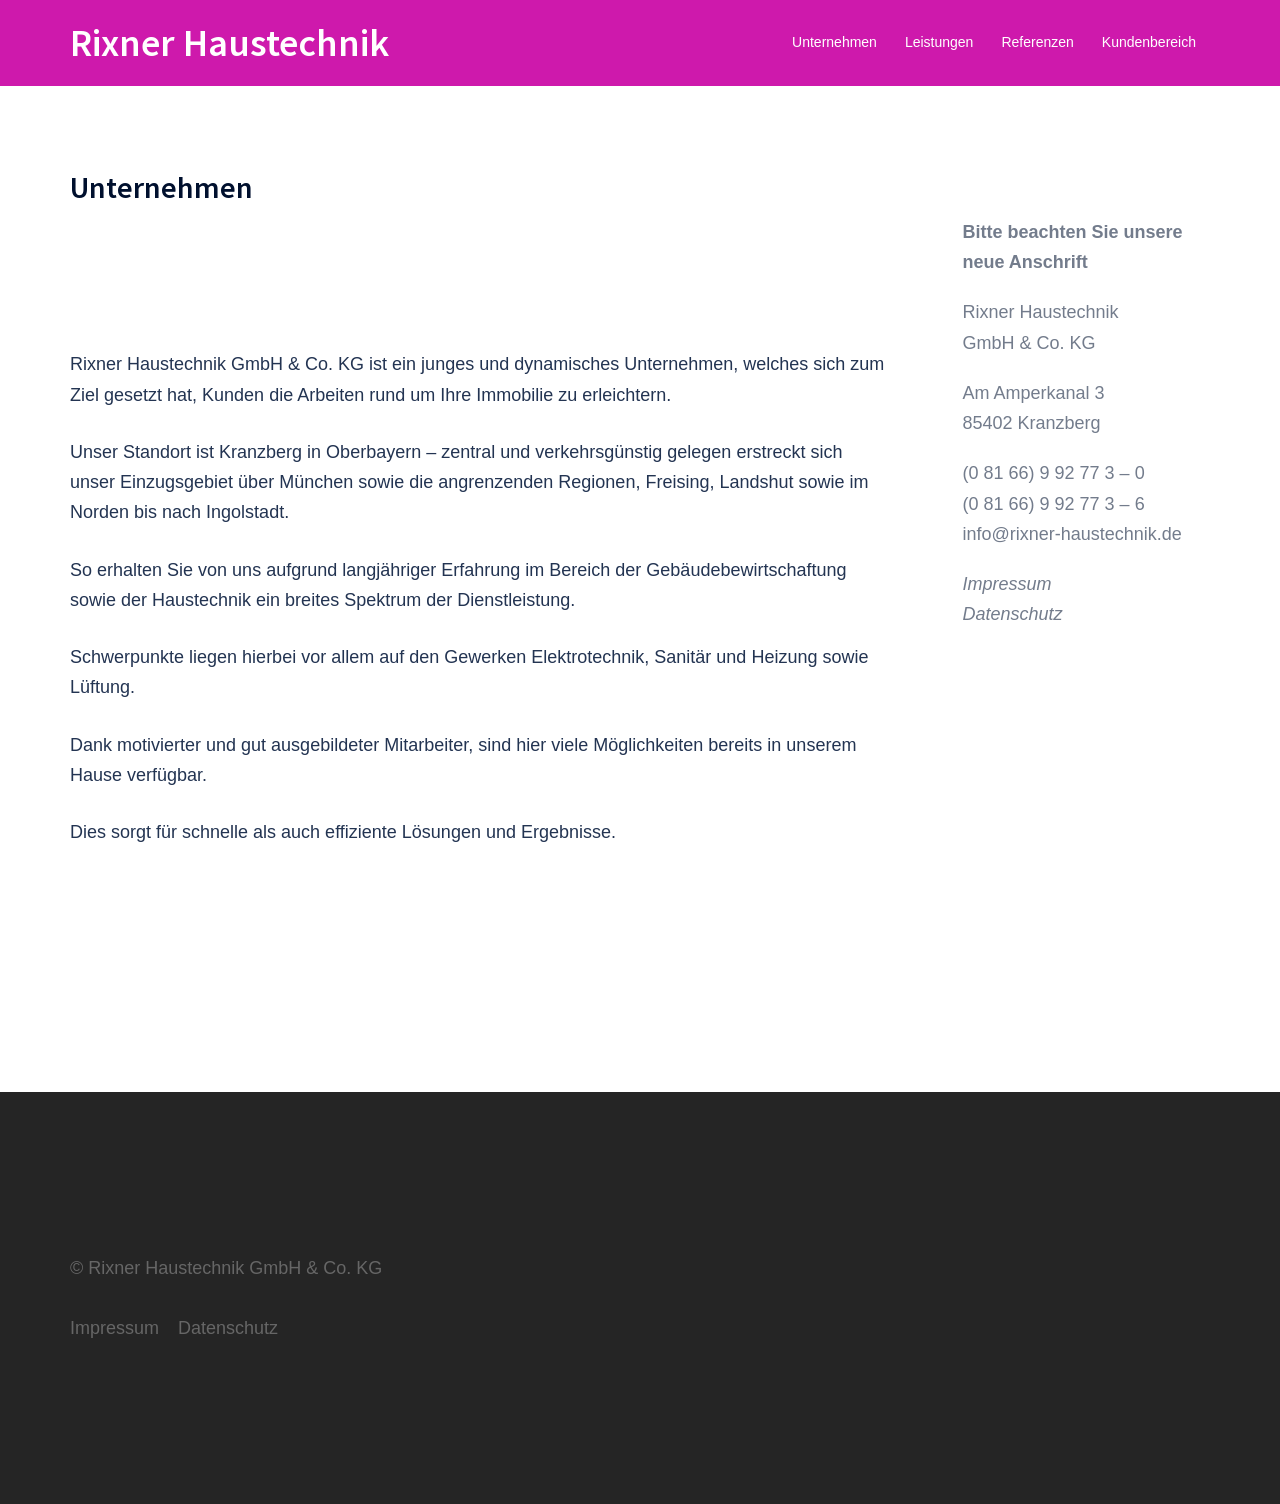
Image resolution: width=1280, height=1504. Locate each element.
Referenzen (1037, 42)
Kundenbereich (1149, 42)
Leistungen (939, 42)
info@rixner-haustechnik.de (1072, 534)
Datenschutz (1013, 614)
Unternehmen (834, 42)
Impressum (1007, 584)
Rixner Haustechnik (229, 42)
